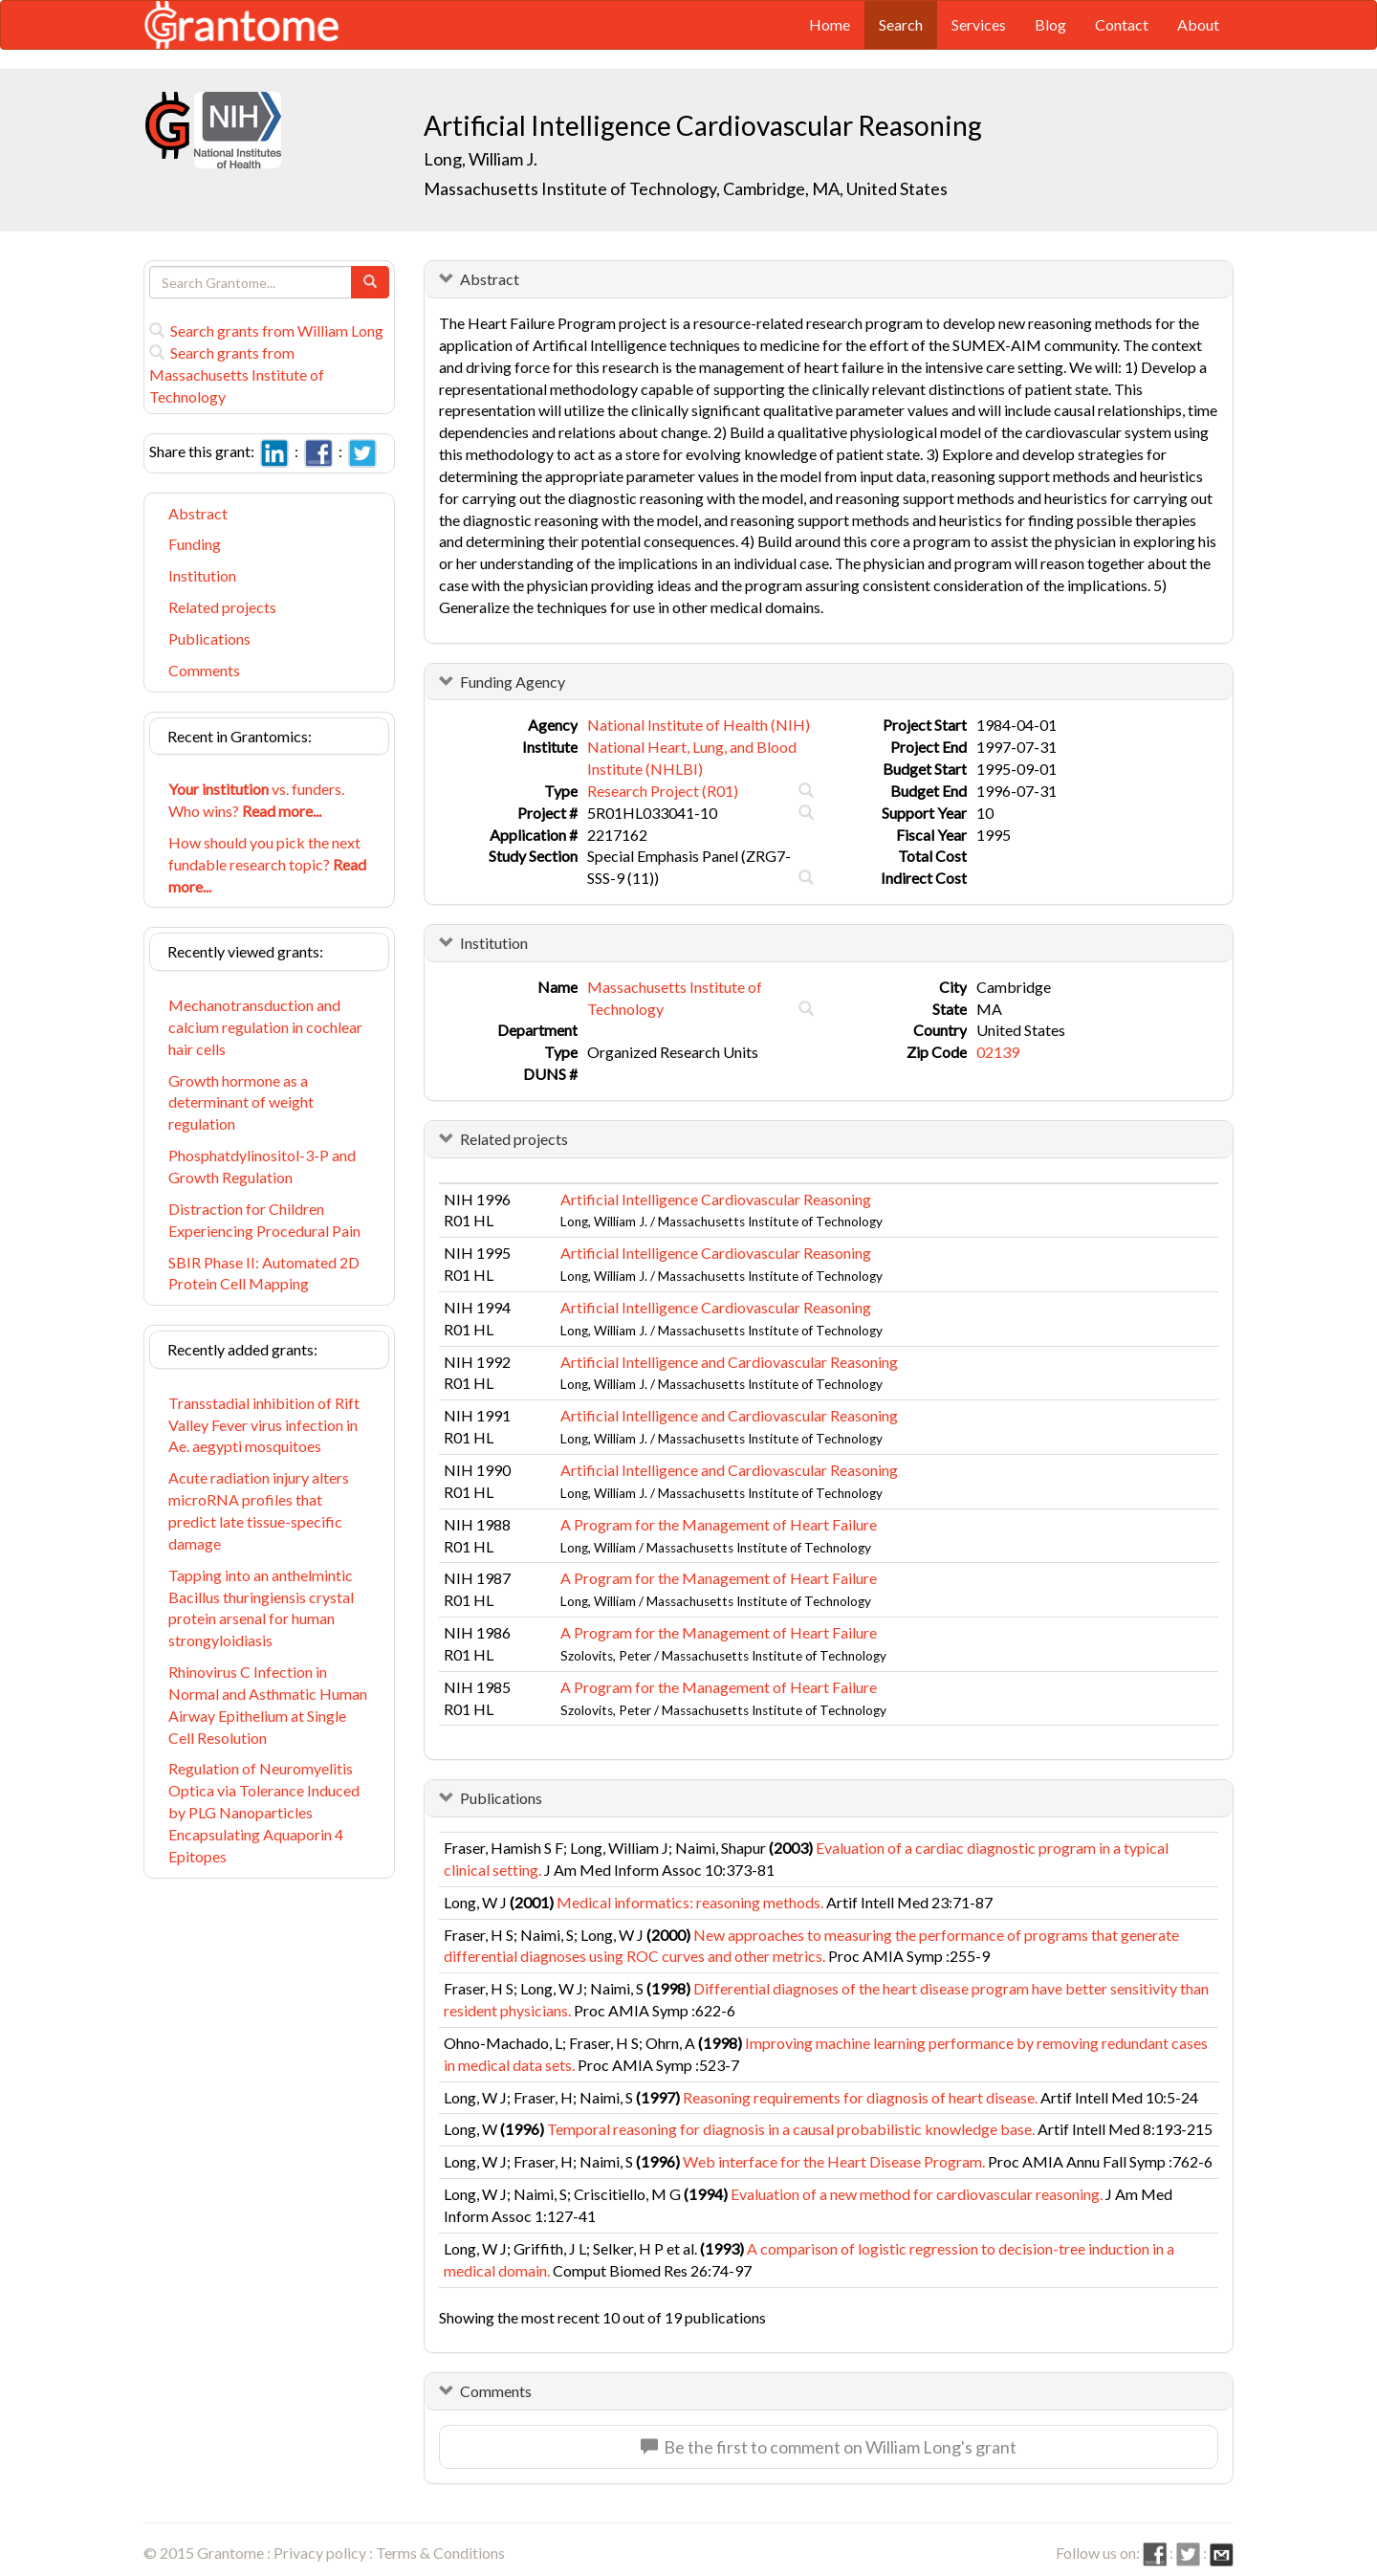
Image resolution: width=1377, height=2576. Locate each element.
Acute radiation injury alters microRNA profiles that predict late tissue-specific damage (258, 1510)
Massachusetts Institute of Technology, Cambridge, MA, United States (686, 188)
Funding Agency (512, 681)
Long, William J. (480, 158)
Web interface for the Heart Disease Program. (834, 2161)
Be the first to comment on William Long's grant (828, 2446)
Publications (209, 638)
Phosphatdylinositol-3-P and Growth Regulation (262, 1166)
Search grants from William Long (266, 330)
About (1198, 24)
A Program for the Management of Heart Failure (718, 1524)
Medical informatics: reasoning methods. (690, 1902)
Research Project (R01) (662, 791)
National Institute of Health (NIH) (698, 725)
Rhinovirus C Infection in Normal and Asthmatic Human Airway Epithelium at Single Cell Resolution (267, 1704)
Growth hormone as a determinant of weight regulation (241, 1102)
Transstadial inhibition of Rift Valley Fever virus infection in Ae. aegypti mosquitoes (264, 1425)
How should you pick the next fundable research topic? (267, 864)
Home (829, 24)
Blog (1050, 24)
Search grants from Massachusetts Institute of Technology (236, 374)
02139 (997, 1052)
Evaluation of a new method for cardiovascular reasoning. (917, 2194)
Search (901, 24)
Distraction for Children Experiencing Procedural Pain (264, 1220)
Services (978, 24)
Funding (194, 544)
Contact (1121, 24)
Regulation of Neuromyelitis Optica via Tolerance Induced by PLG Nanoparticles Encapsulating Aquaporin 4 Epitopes (264, 1811)
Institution (202, 575)
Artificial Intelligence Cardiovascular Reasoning (715, 1199)
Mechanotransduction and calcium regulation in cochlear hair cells (265, 1027)
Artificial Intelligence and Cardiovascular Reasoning (729, 1362)
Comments (204, 670)
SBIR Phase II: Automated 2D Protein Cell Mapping (264, 1273)
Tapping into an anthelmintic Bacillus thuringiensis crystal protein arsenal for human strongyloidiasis (261, 1608)
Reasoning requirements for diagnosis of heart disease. (860, 2097)
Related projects (222, 607)
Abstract (198, 513)
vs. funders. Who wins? (256, 800)
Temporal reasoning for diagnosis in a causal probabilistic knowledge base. (791, 2129)
